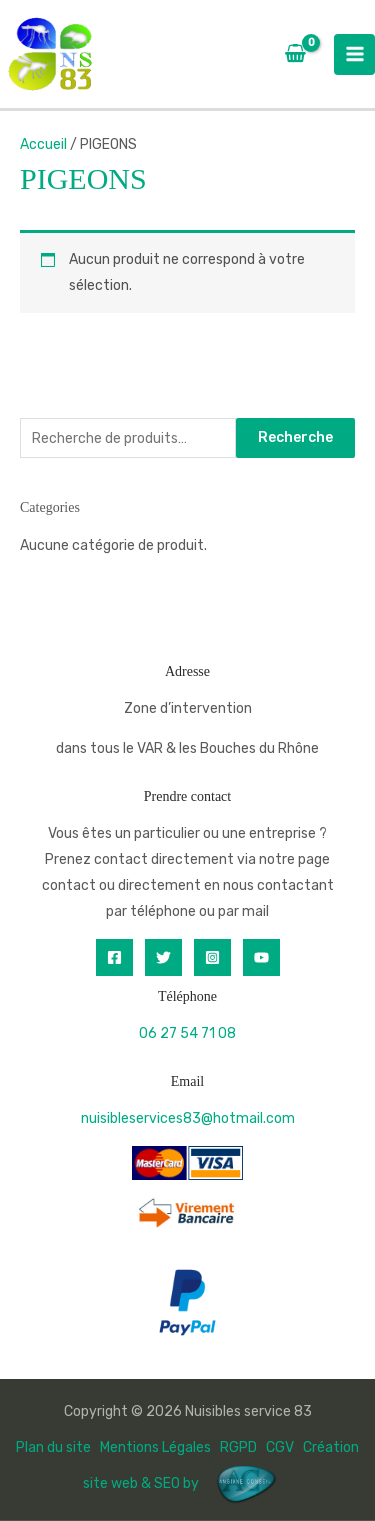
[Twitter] (163, 957)
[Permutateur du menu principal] (354, 54)
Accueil (43, 144)
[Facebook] (114, 957)
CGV (280, 1447)
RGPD (238, 1447)
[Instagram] (212, 957)
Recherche (295, 437)
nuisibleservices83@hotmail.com (188, 1118)
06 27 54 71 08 (187, 1033)
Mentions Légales (155, 1447)
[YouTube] (261, 957)
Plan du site (53, 1447)
